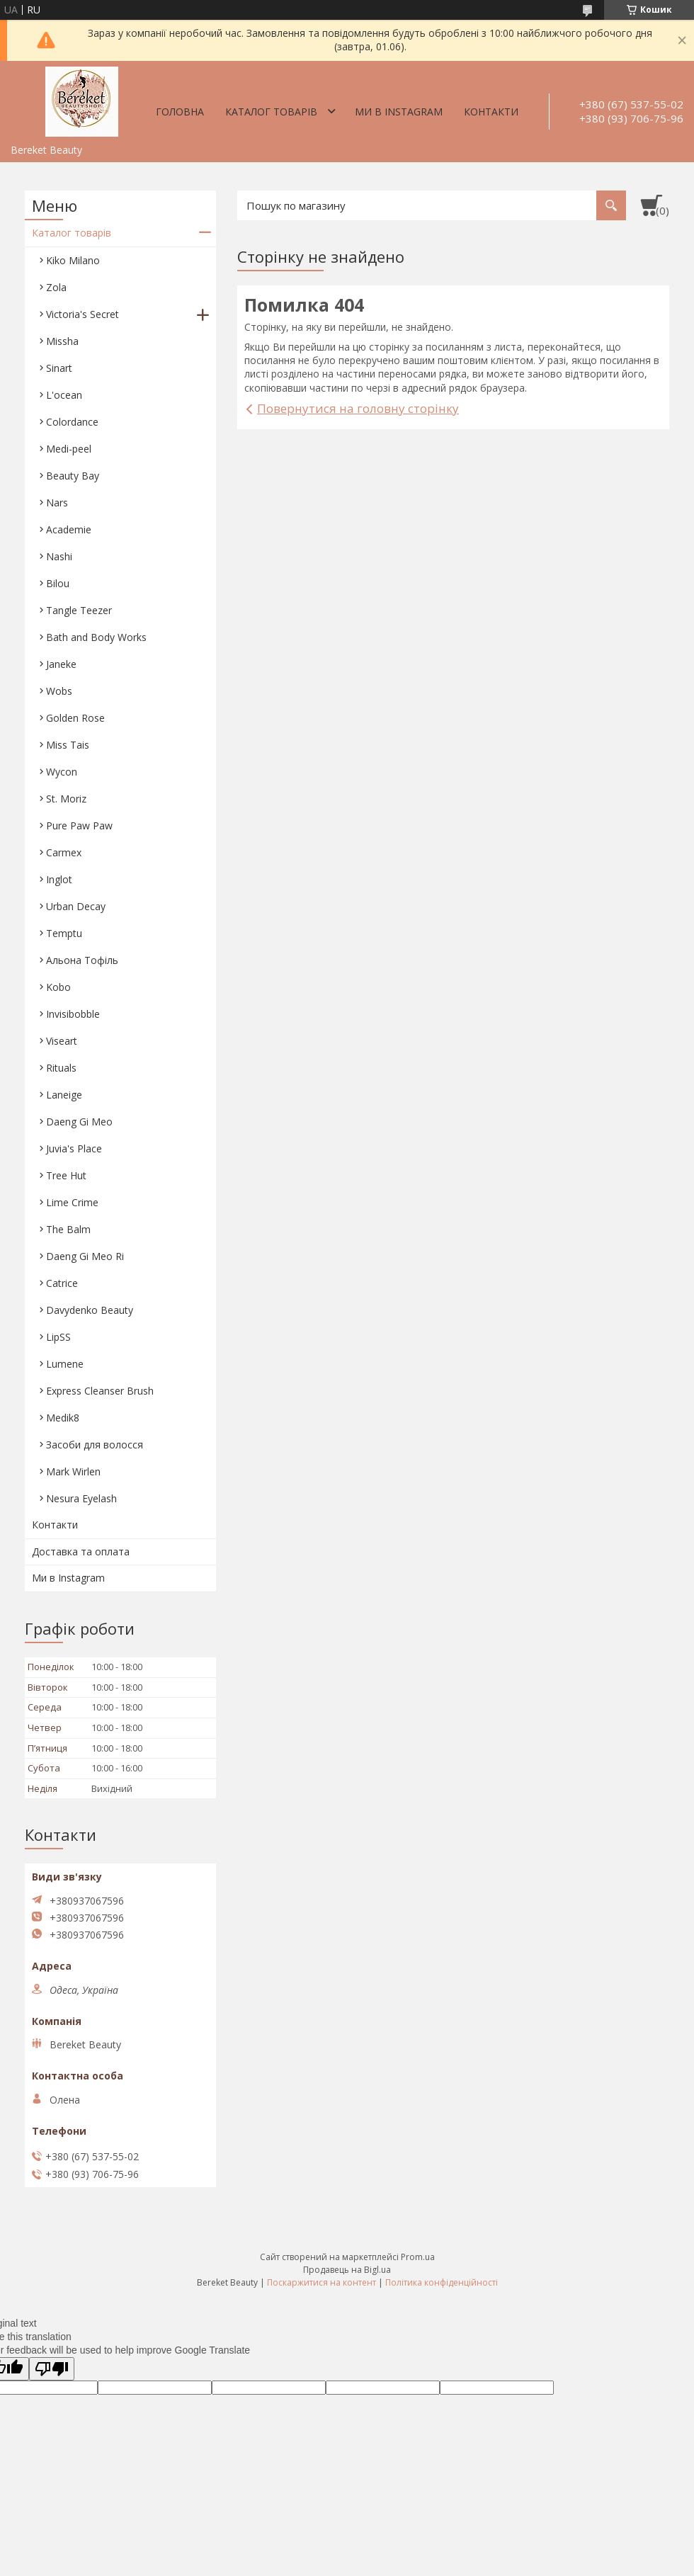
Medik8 (62, 1417)
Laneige (64, 1094)
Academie (68, 529)
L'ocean (64, 395)
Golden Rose (75, 718)
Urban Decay (76, 906)
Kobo (58, 987)
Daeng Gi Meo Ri (85, 1256)
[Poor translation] (51, 2369)
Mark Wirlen (73, 1471)
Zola (56, 287)
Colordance (72, 422)
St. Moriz (66, 798)
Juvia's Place (74, 1148)
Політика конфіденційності (441, 2282)
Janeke (61, 664)
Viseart (61, 1041)
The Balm (68, 1229)
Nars (57, 502)
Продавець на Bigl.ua (347, 2270)
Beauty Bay (72, 475)
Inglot (59, 879)
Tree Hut (66, 1175)
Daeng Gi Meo (79, 1121)
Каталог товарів (271, 111)
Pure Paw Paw (79, 825)
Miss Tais (67, 744)
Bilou (57, 583)
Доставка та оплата (81, 1551)
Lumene (65, 1364)
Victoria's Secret (82, 314)
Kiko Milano (73, 260)
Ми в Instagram (399, 111)
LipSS (58, 1337)
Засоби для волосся (94, 1444)
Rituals (61, 1067)
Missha (62, 341)
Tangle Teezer (79, 610)
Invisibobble (73, 1014)
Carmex (63, 852)
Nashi (59, 556)
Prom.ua (418, 2257)
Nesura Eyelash (81, 1498)
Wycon (61, 771)
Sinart (59, 368)
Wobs (59, 691)
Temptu (64, 933)
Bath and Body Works (96, 637)
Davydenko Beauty (89, 1310)
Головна (180, 111)
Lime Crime (72, 1202)
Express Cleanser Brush (100, 1390)
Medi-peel (68, 448)
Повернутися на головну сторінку (358, 408)
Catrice (62, 1283)
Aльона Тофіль (82, 960)
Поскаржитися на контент (321, 2282)
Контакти (491, 111)
